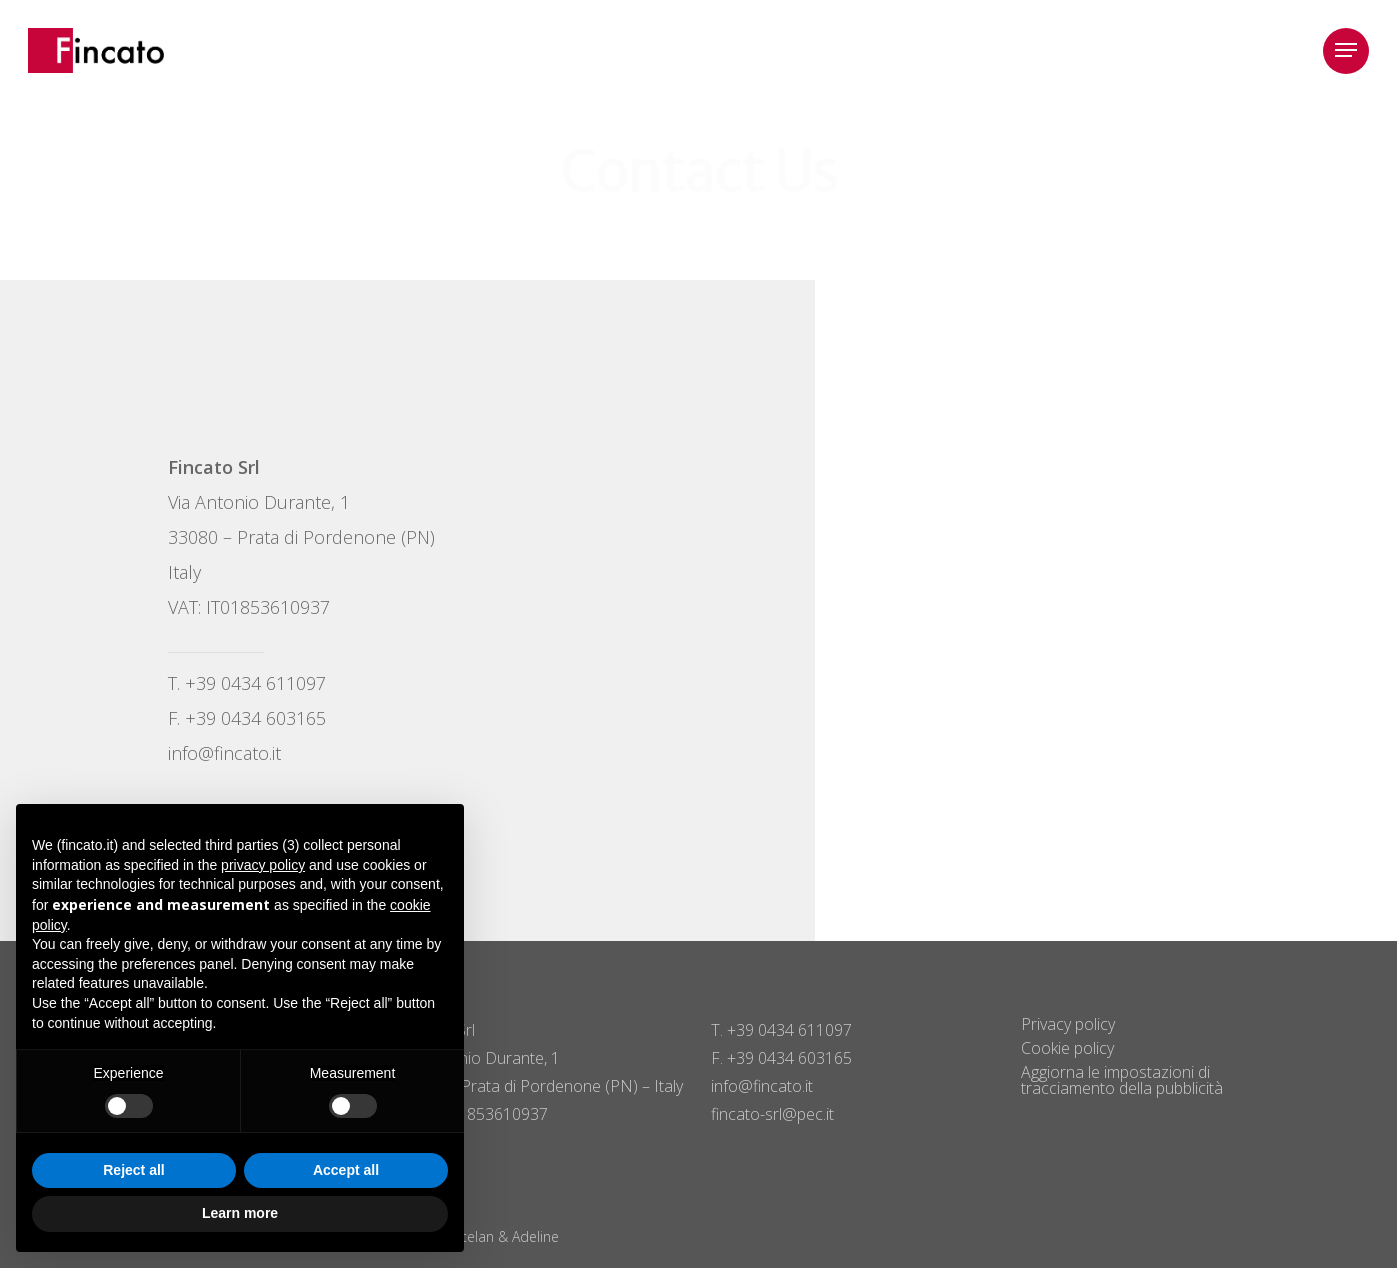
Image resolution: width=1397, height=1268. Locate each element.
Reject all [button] (133, 1170)
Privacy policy (1068, 1024)
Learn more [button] (240, 1213)
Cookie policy (1067, 1048)
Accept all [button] (346, 1170)
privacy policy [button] (263, 865)
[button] (1346, 50)
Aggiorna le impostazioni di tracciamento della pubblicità (1122, 1080)
